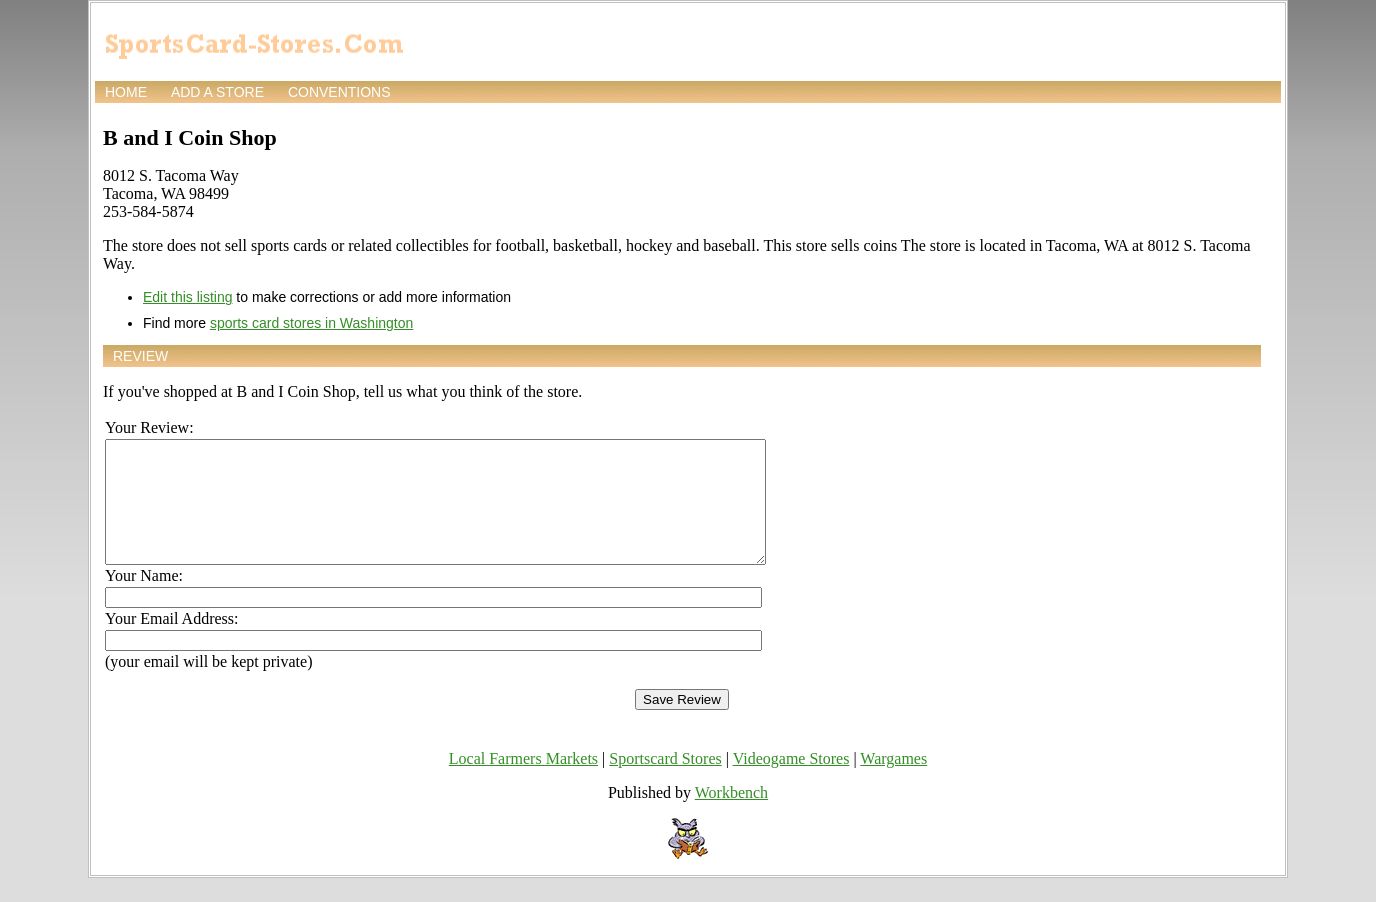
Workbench (731, 816)
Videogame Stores (791, 782)
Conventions (339, 92)
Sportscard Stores (665, 782)
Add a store (217, 92)
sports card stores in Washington (311, 323)
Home (126, 92)
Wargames (893, 782)
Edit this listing (187, 297)
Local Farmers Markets (523, 782)
